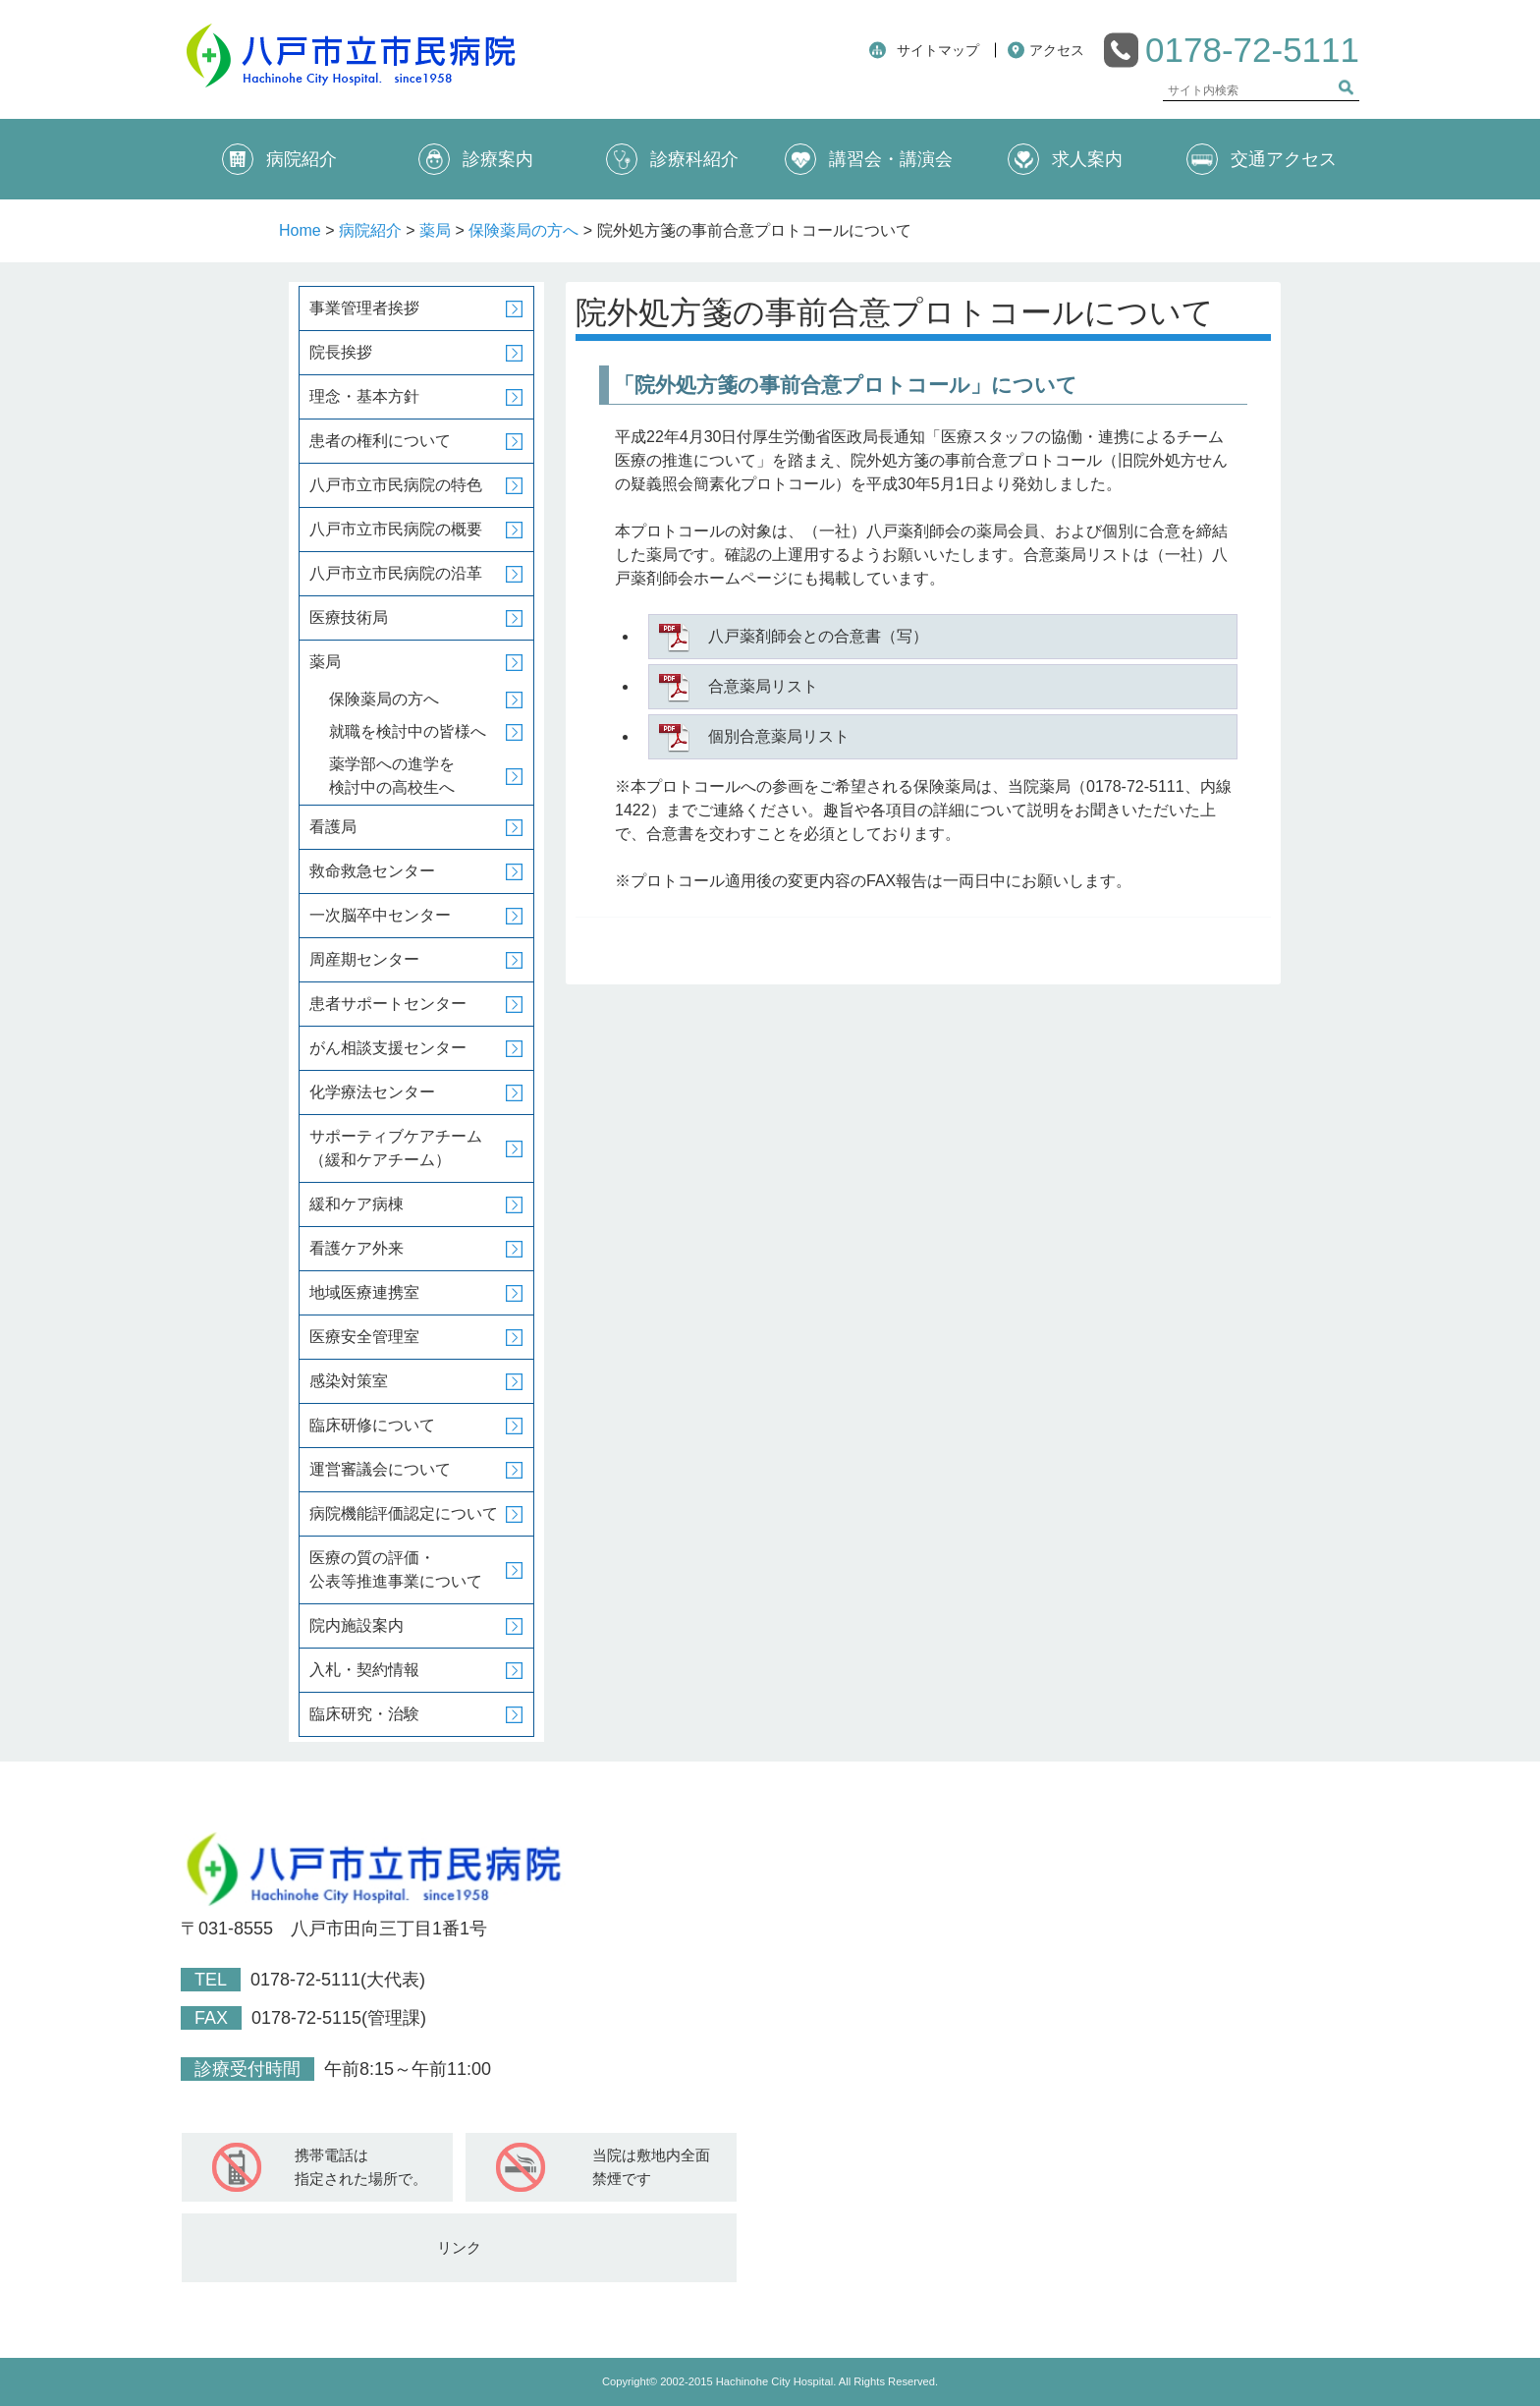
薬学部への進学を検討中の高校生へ (392, 775)
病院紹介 (279, 159)
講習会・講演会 (869, 159)
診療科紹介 (672, 159)
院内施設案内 (356, 1625)
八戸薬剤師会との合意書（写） (818, 636)
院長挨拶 (340, 352)
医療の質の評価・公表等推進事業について (395, 1569)
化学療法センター (372, 1092)
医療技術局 (348, 617)
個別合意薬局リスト (779, 736)
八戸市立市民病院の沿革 (395, 573)
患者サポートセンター (388, 1003)
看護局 (333, 826)
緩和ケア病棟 (356, 1204)
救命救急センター (372, 871)
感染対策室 (348, 1380)
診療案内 (475, 159)
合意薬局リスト (763, 686)
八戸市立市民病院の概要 (395, 529)
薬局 (435, 230)
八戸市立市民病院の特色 (395, 484)
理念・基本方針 (364, 396)
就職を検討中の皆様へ (407, 731)
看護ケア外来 (356, 1248)
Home (300, 230)
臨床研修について (372, 1425)
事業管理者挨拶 (364, 308)
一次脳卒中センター (380, 915)
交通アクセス (1261, 159)
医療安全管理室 (364, 1336)
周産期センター (364, 959)
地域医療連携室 (364, 1292)
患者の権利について (380, 440)
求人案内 (1065, 159)
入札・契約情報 (364, 1669)
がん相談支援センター (388, 1047)
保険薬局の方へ (523, 230)
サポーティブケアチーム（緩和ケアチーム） (395, 1148)
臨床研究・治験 (364, 1714)
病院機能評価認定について (403, 1513)
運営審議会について (380, 1469)
